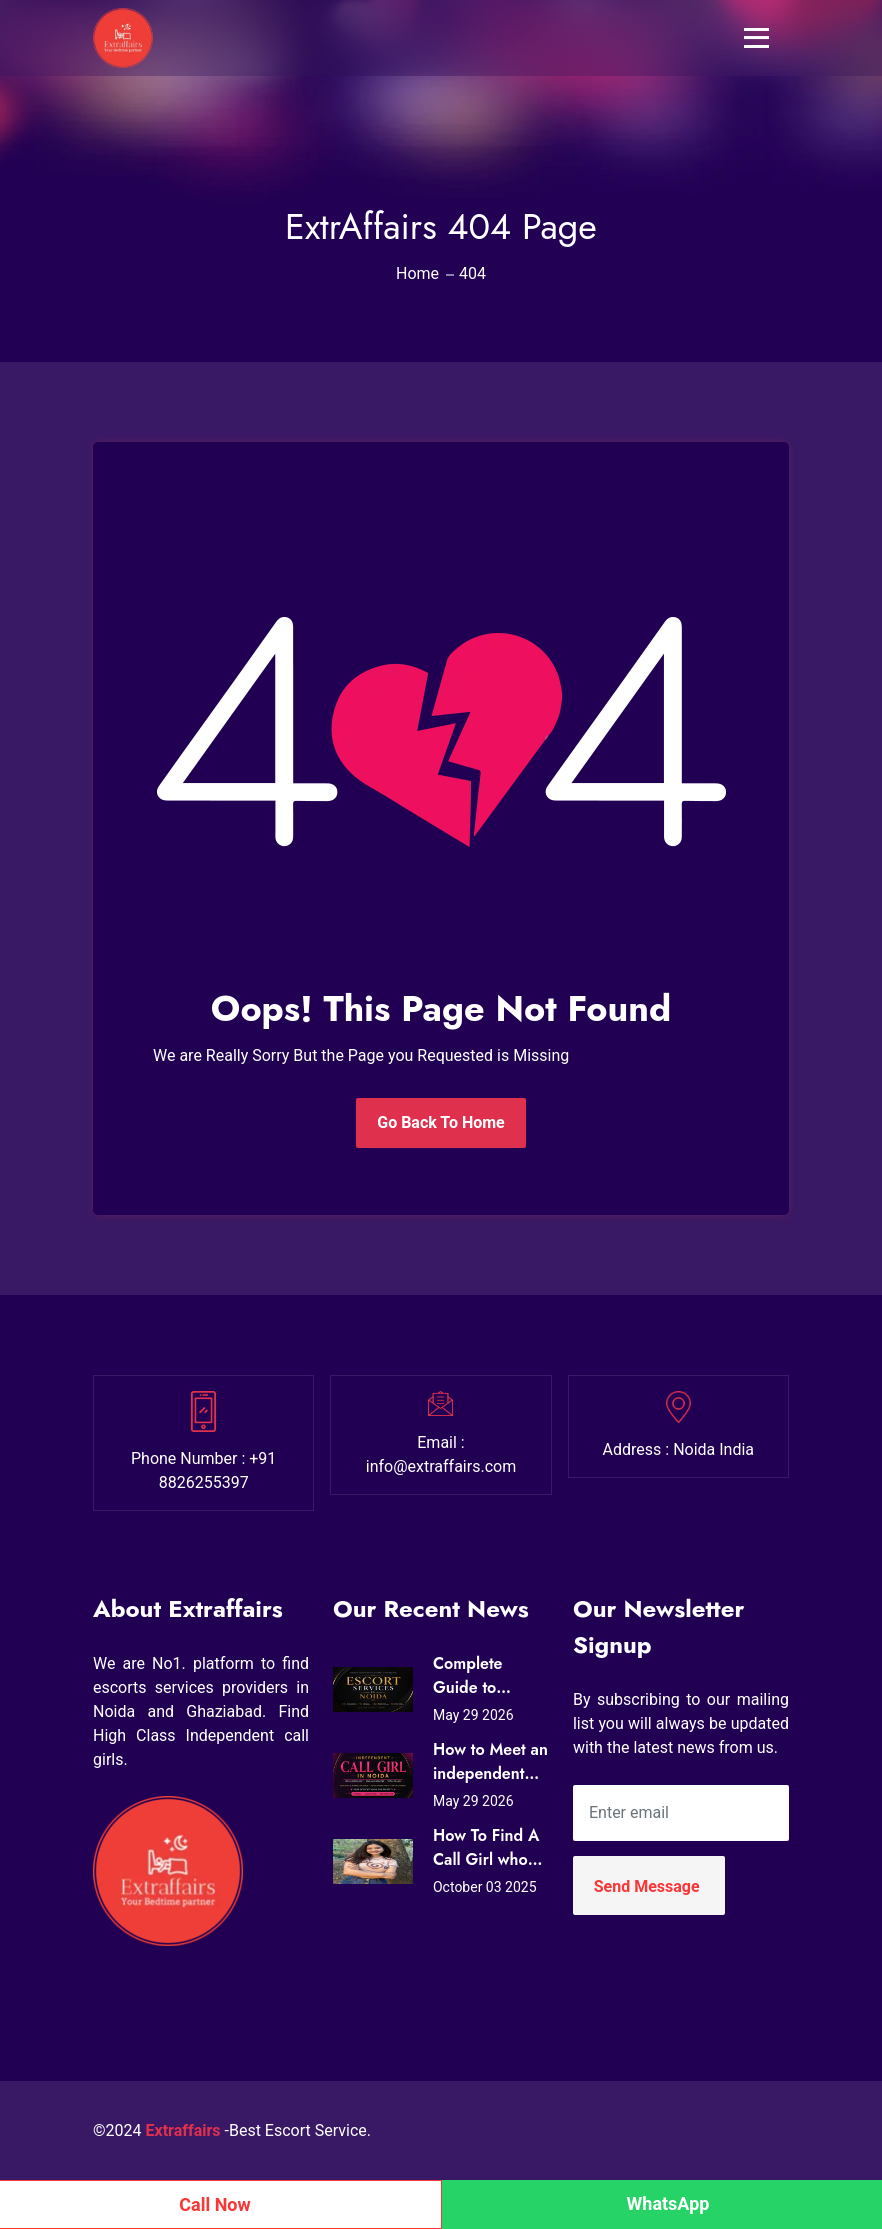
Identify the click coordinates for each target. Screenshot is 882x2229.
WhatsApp (668, 2203)
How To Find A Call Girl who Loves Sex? (486, 1848)
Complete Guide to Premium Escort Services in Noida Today (489, 1676)
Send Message (647, 1886)
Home (417, 273)
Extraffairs (183, 2130)
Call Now (215, 2204)
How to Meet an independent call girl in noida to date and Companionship (490, 1762)
